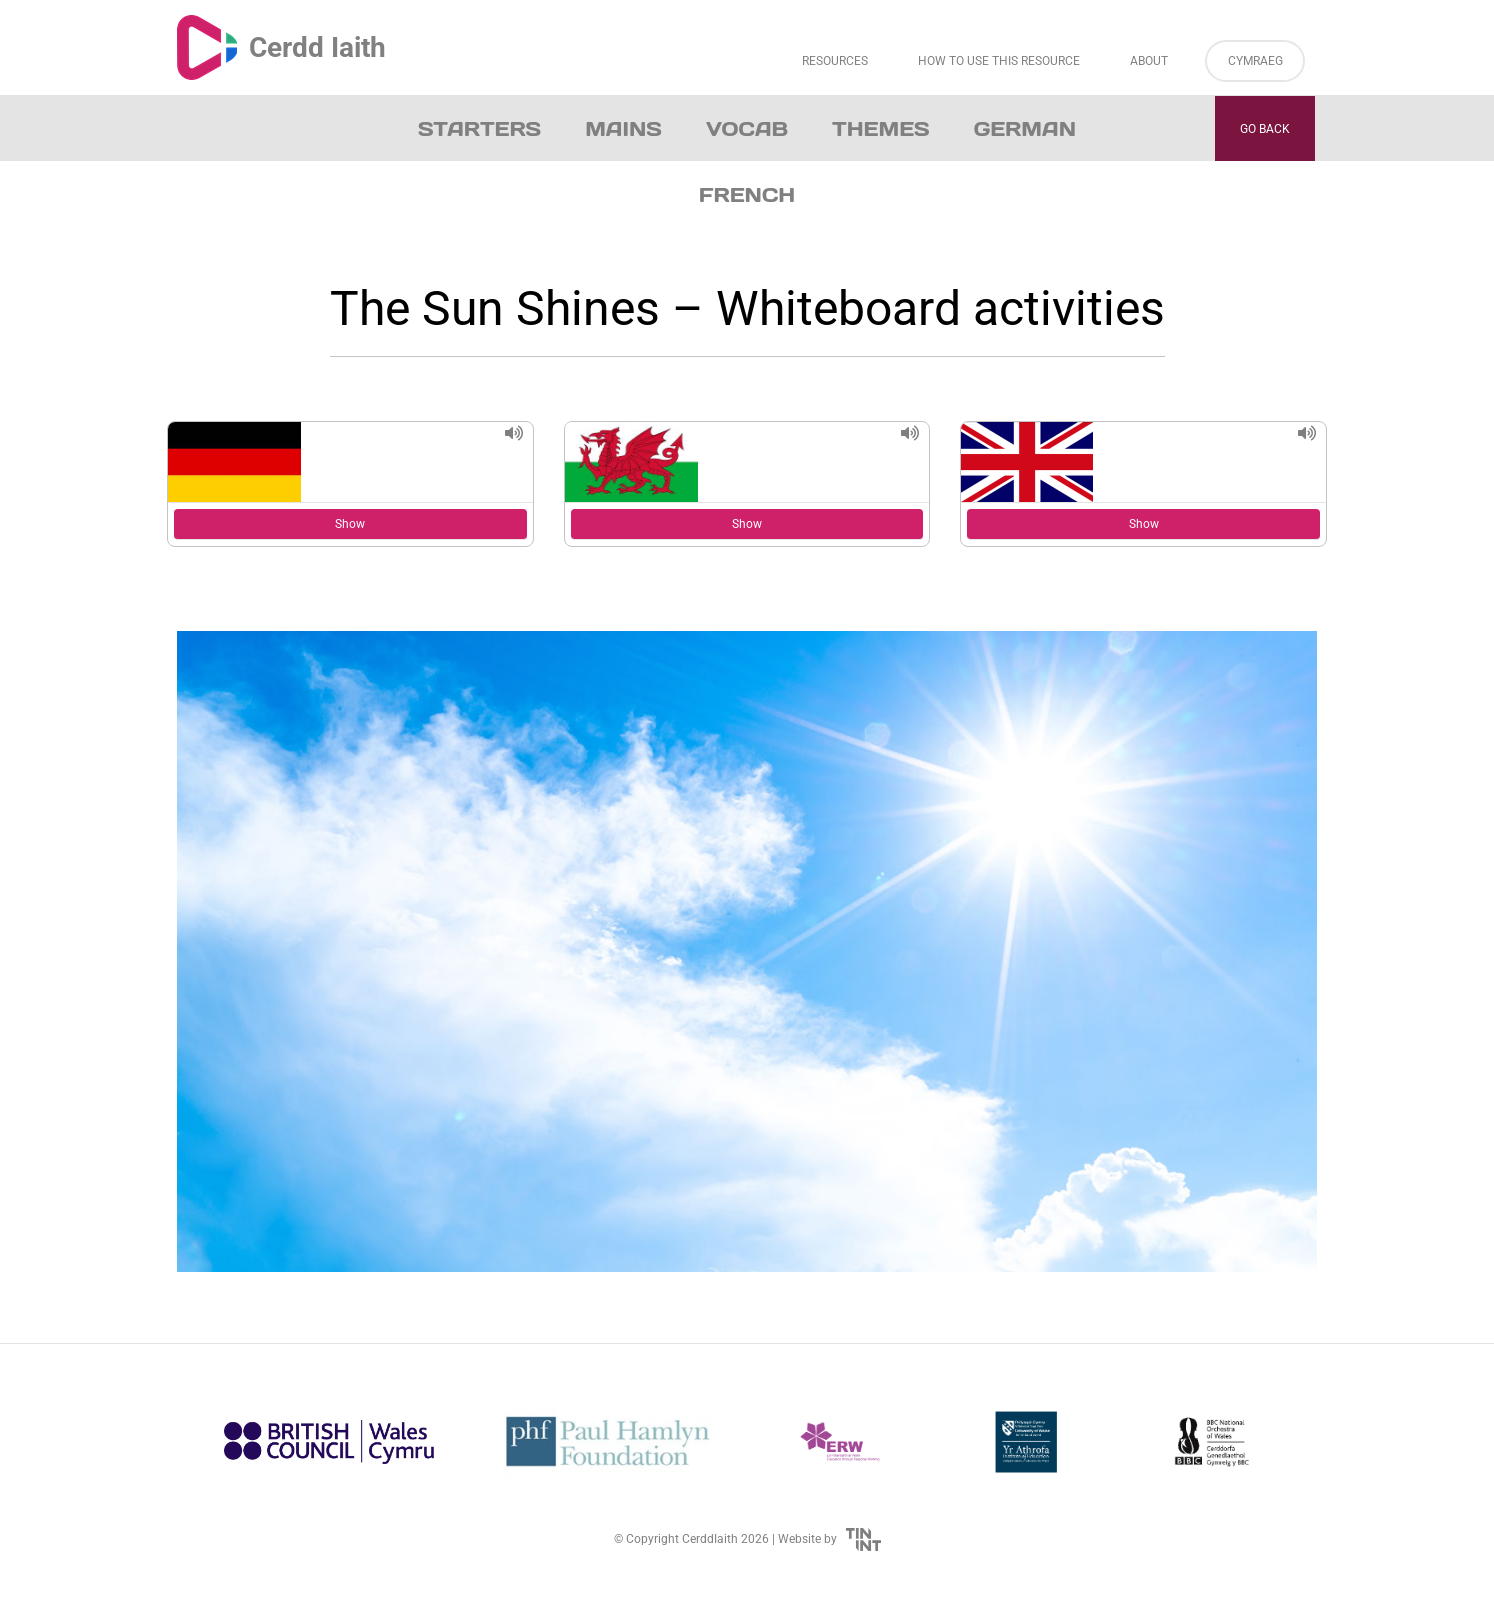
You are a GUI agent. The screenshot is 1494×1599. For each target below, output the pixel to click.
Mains (623, 129)
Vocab (747, 129)
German (1025, 129)
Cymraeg (1255, 61)
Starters (479, 129)
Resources (835, 61)
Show (350, 524)
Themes (881, 129)
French (747, 195)
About (1149, 61)
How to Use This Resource (999, 61)
